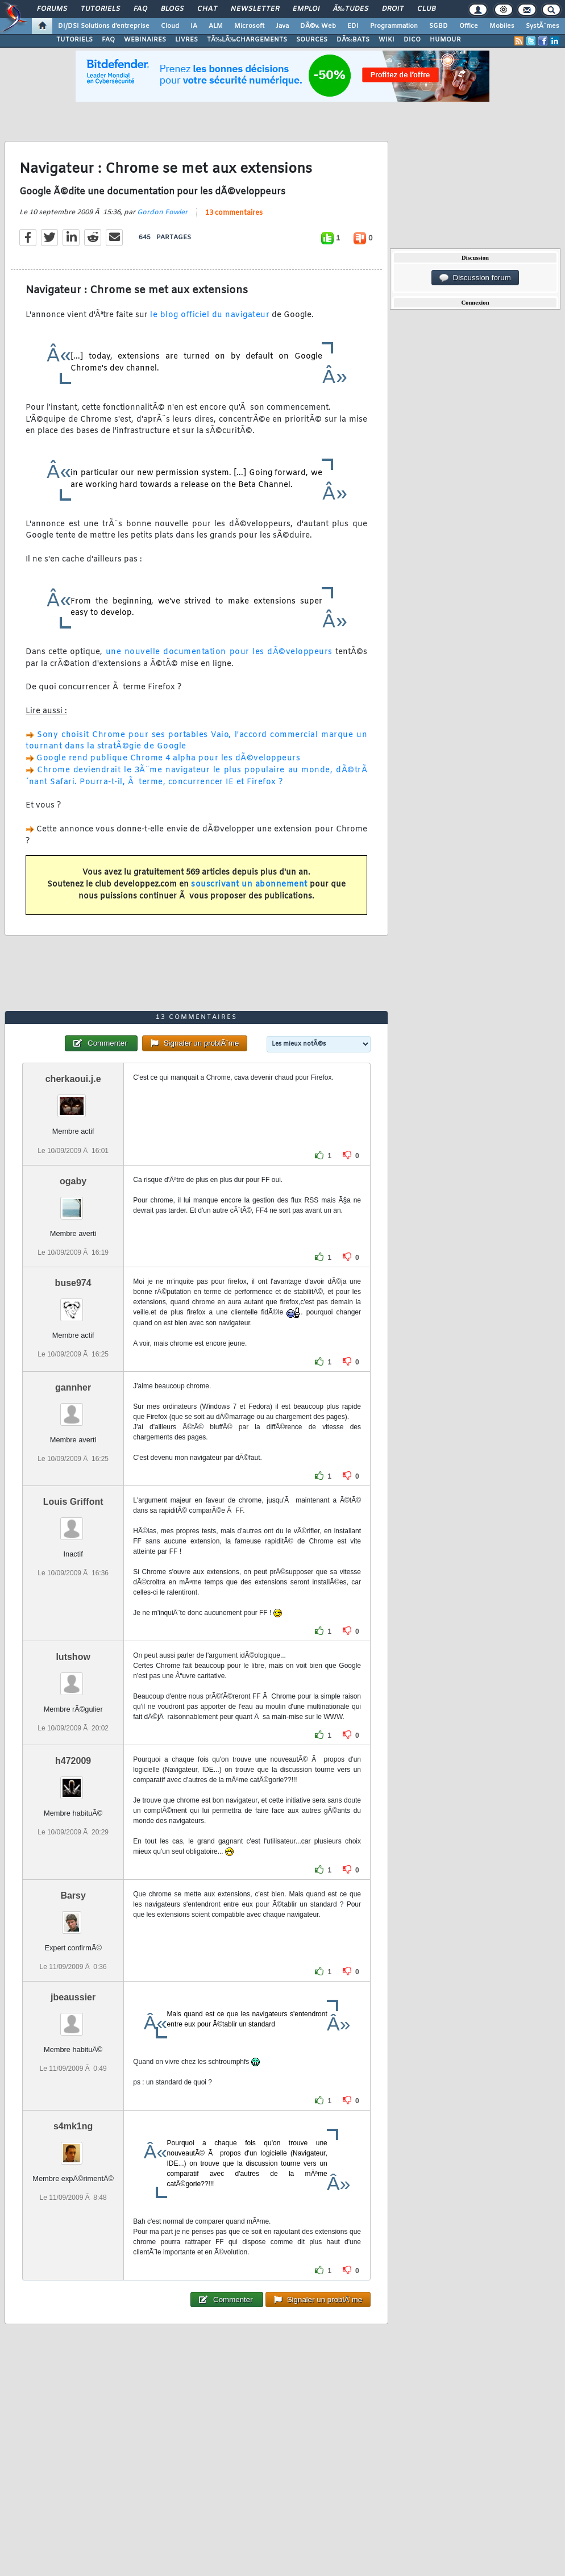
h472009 (73, 1761)
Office (468, 26)
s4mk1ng (73, 2126)
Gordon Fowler (162, 212)
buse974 (73, 1283)
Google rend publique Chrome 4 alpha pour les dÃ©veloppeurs (168, 758)
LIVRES (186, 40)
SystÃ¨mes (542, 26)
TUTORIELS (74, 40)
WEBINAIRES (145, 40)
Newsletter (255, 9)
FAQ (140, 9)
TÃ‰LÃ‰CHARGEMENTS (247, 40)
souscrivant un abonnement (249, 884)
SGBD (438, 26)
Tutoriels (100, 9)
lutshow (73, 1657)
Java (282, 26)
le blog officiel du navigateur (209, 315)
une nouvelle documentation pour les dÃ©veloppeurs (219, 652)
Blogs (172, 9)
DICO (412, 40)
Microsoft (249, 26)
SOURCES (311, 40)
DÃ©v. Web (318, 26)
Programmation (394, 26)
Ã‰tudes (350, 9)
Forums (52, 9)
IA (193, 26)
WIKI (386, 40)
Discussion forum (475, 277)
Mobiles (501, 26)
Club (426, 9)
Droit (393, 9)
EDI (353, 26)
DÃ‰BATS (352, 40)
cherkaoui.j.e (73, 1079)
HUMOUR (445, 40)
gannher (73, 1387)
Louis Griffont (73, 1502)
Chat (207, 9)
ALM (216, 26)
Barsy (72, 1895)
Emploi (306, 9)
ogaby (73, 1181)
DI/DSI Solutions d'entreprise (103, 26)
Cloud (170, 26)
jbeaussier (73, 1997)
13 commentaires (234, 213)
